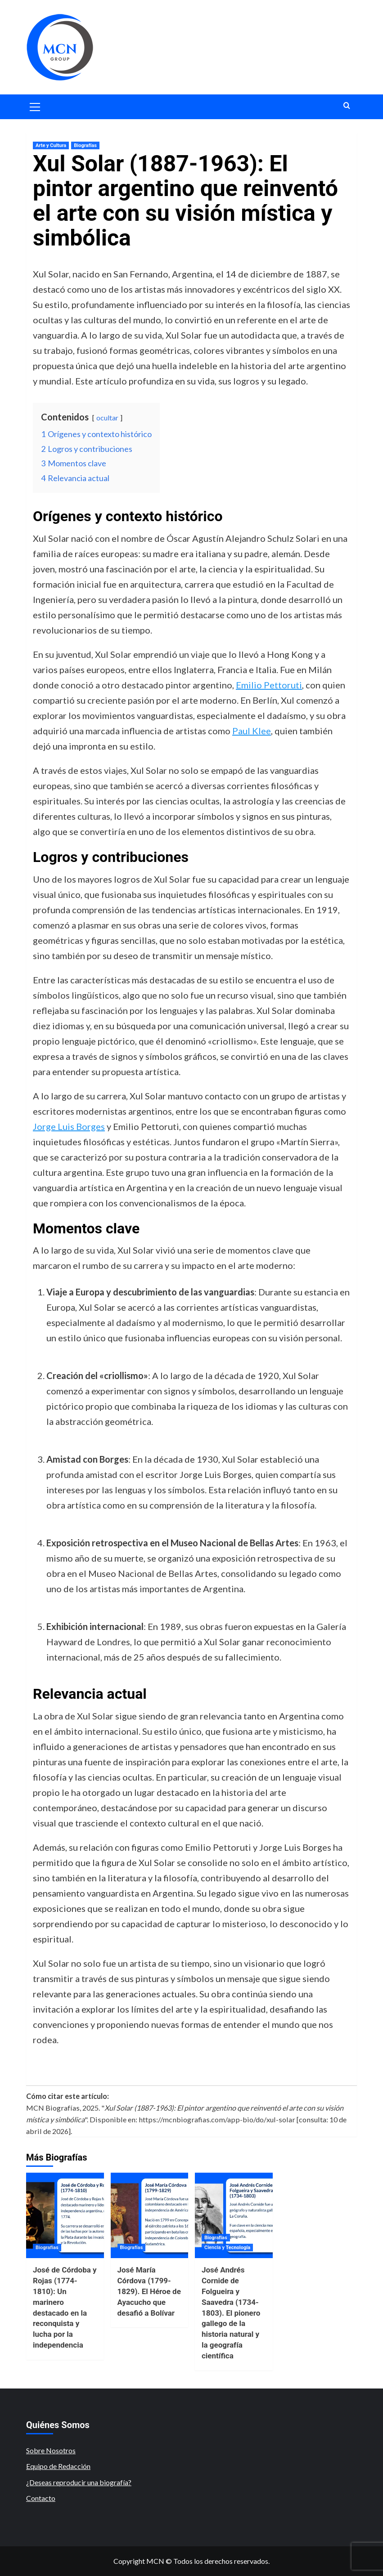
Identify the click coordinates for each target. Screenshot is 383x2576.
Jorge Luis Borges (69, 1126)
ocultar (107, 417)
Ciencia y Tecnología (227, 2247)
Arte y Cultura (51, 145)
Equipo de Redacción (58, 2466)
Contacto (40, 2498)
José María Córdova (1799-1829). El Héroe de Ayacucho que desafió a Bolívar (149, 2291)
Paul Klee (251, 730)
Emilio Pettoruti (269, 684)
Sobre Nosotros (51, 2450)
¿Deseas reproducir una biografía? (78, 2482)
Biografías (85, 145)
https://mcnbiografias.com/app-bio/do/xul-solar (217, 2119)
